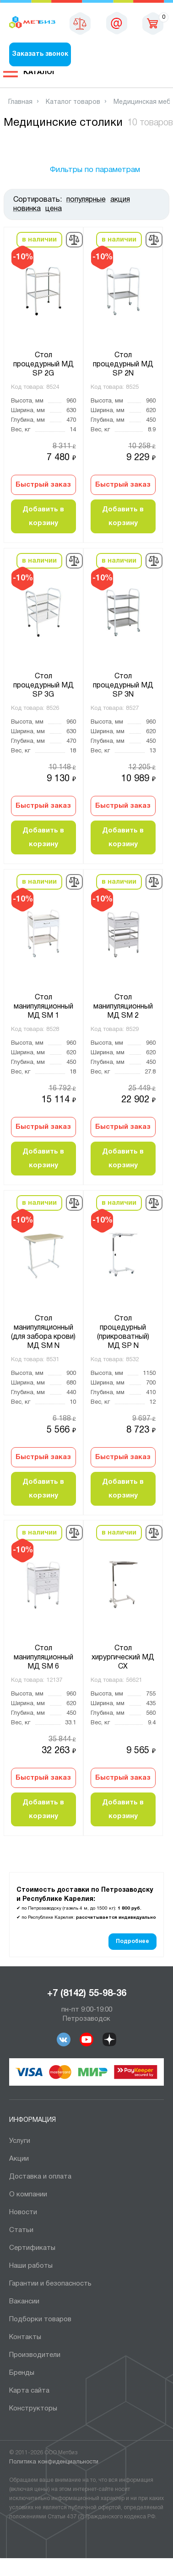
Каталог (39, 72)
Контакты (25, 2337)
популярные (86, 200)
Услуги (19, 2141)
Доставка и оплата (40, 2177)
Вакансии (24, 2301)
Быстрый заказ (43, 485)
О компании (28, 2194)
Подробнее (132, 1941)
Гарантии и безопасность (50, 2284)
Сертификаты (32, 2248)
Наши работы (31, 2266)
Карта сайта (29, 2391)
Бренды (21, 2373)
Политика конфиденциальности (53, 2462)
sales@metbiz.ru (116, 23)
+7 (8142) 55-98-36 (86, 1994)
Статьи (21, 2230)
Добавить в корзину (43, 516)
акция (120, 200)
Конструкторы (33, 2408)
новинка (27, 209)
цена (53, 209)
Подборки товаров (40, 2319)
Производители (34, 2355)
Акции (19, 2159)
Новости (23, 2212)
